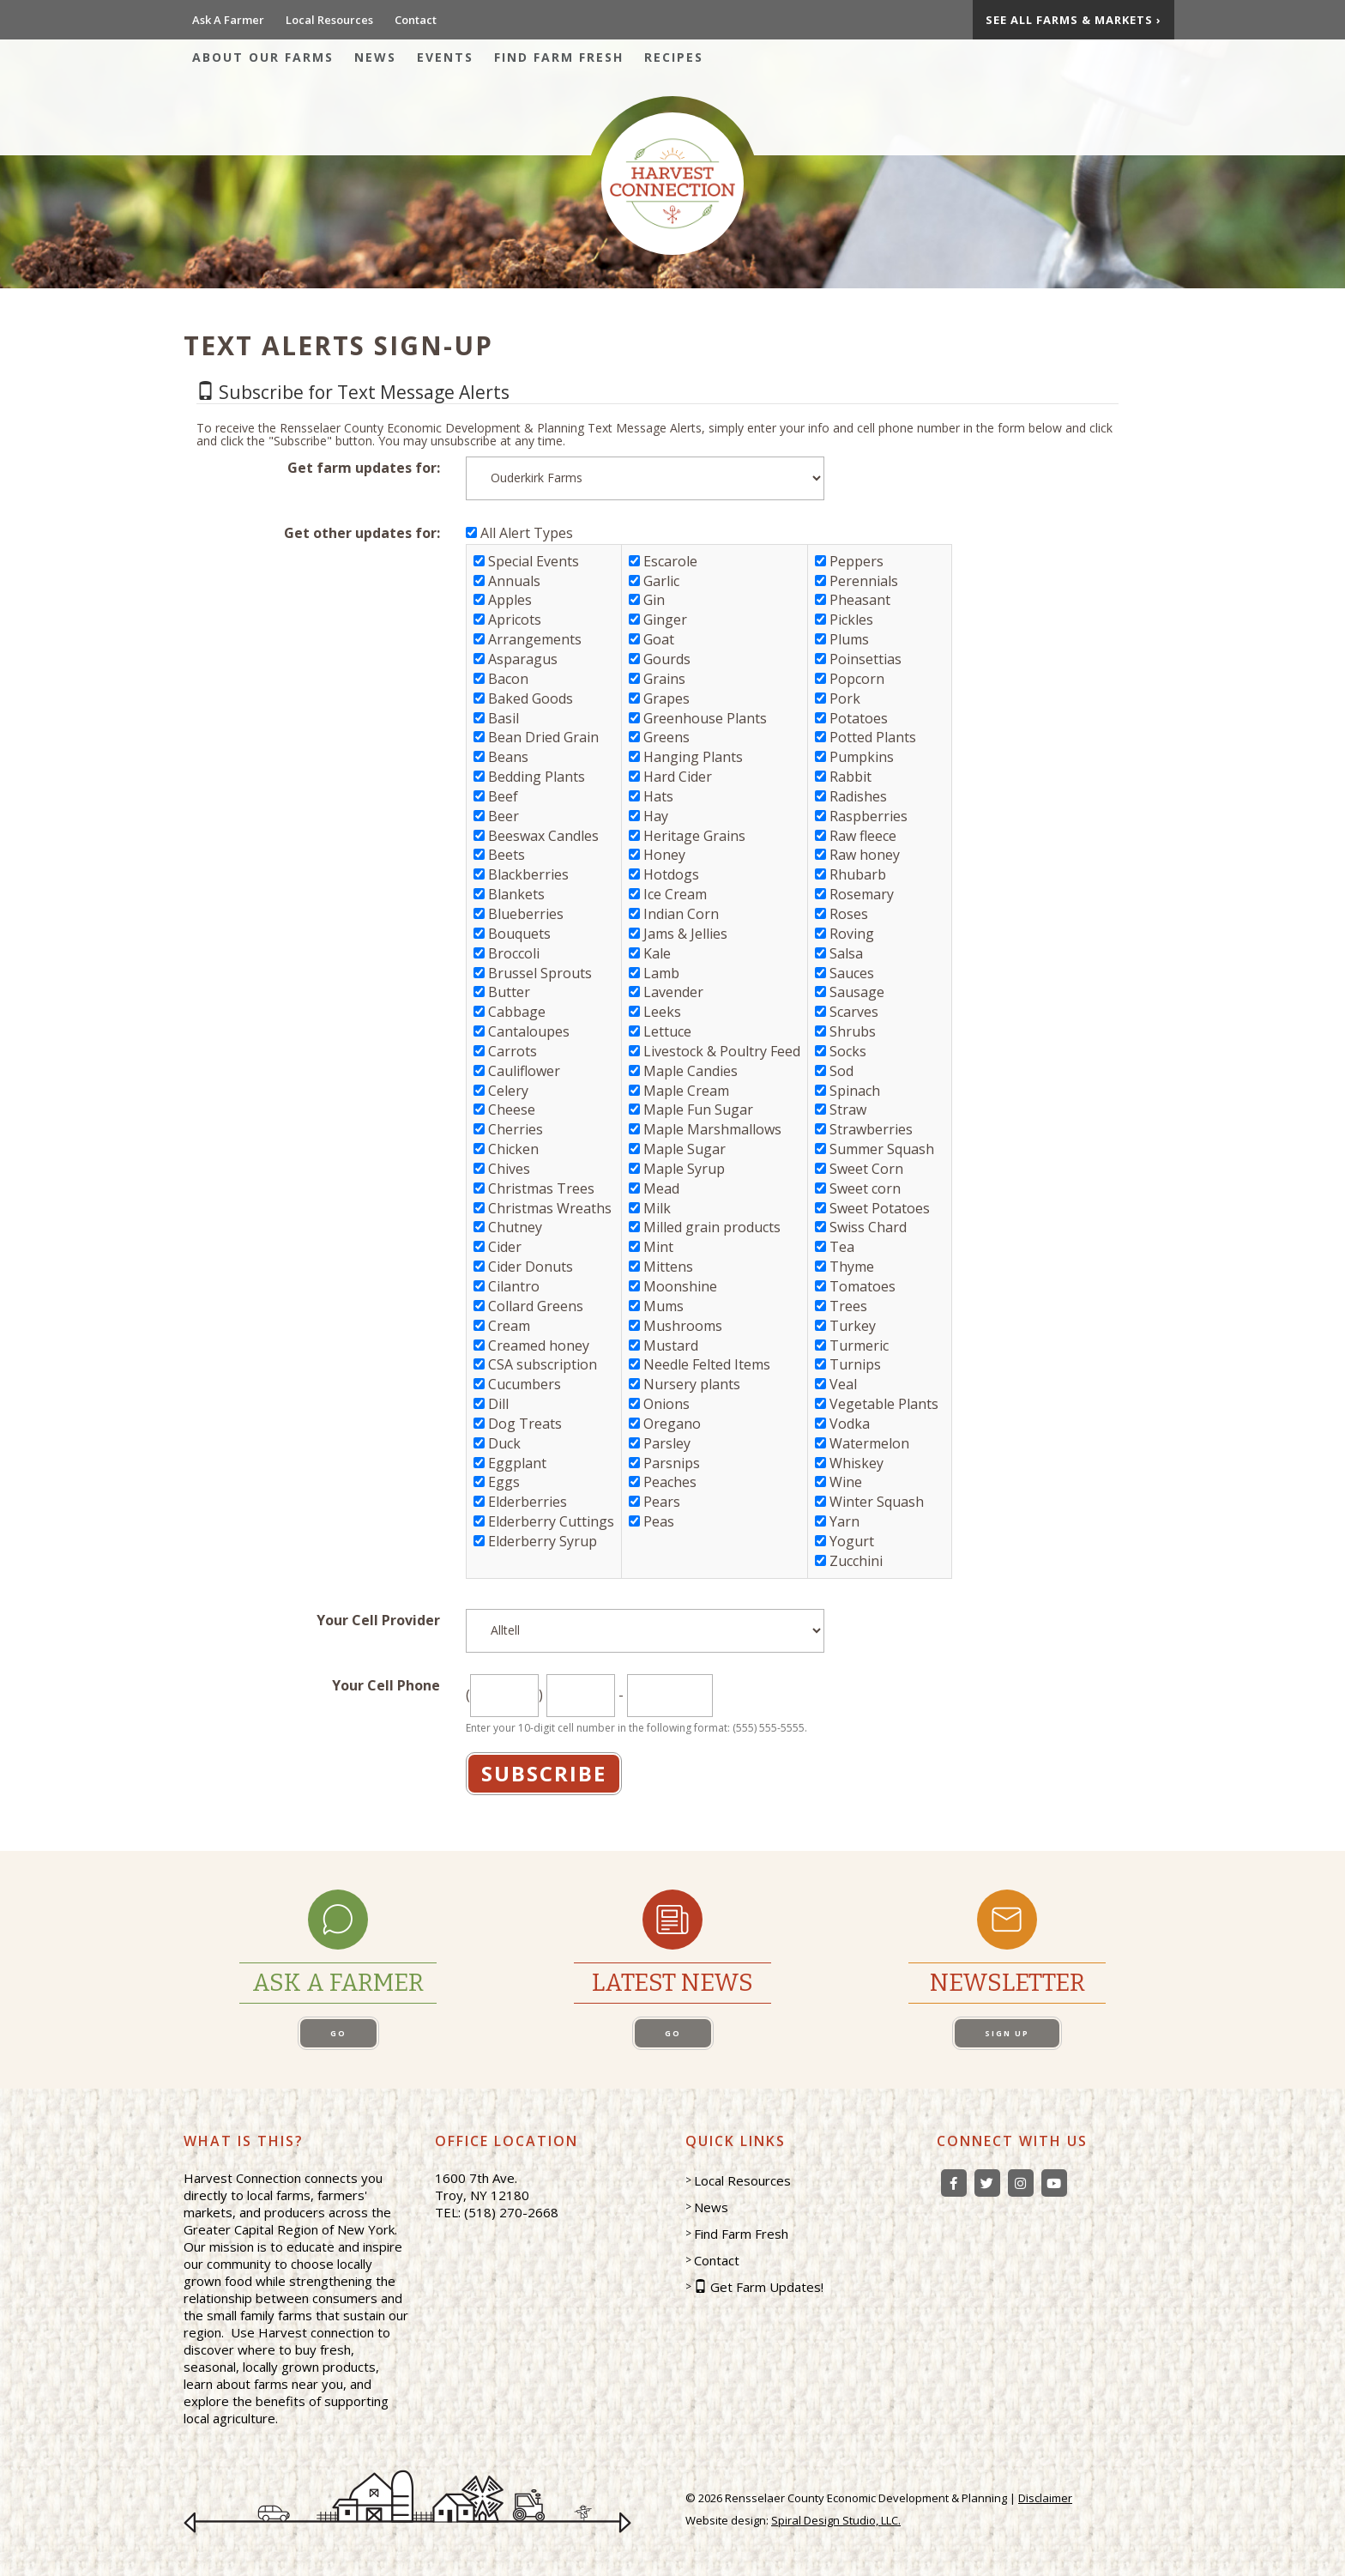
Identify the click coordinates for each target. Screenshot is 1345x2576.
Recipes (673, 57)
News (375, 57)
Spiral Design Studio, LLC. (836, 2520)
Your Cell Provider (378, 1620)
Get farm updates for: (363, 467)
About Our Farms (263, 57)
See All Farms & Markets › (1073, 19)
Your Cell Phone (386, 1685)
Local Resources (329, 19)
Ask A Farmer (228, 19)
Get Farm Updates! (766, 2286)
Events (445, 57)
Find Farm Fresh (559, 57)
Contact (416, 19)
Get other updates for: (362, 532)
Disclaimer (1045, 2498)
